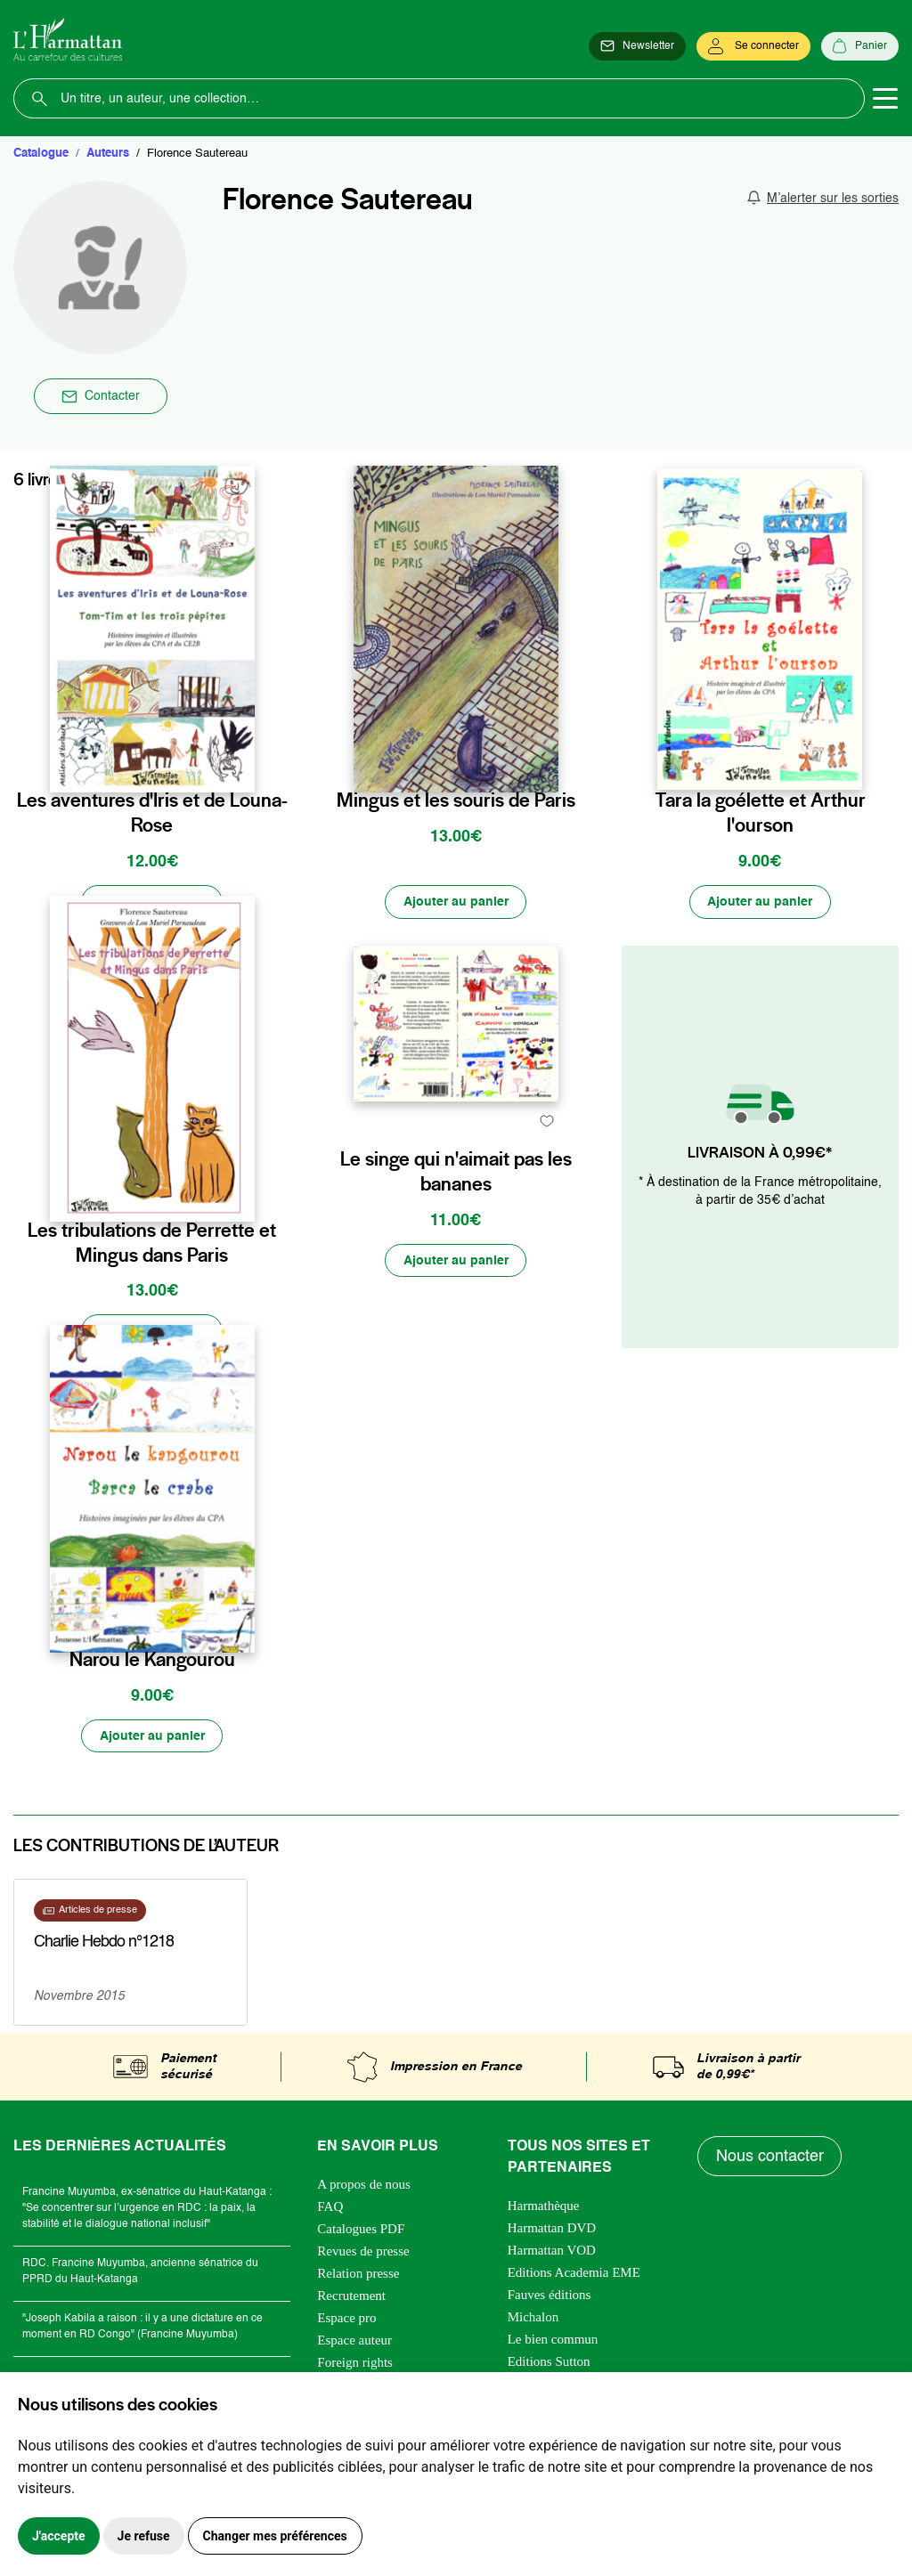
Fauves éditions (549, 2297)
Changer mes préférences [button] (275, 2536)
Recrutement (351, 2298)
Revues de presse (363, 2254)
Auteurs (107, 153)
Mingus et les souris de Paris (456, 799)
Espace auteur (354, 2343)
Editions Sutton (549, 2364)
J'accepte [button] (59, 2536)
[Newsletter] (637, 46)
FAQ (330, 2209)
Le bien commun (553, 2342)
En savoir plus (94, 1971)
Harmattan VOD (552, 2253)
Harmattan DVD (552, 2230)
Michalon (533, 2319)
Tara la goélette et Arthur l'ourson (760, 812)
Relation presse (358, 2276)
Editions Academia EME (574, 2275)
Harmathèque (544, 2208)
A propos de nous (364, 2187)
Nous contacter (770, 2158)
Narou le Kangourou (152, 1660)
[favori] (243, 763)
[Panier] (860, 46)
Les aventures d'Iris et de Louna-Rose (152, 812)
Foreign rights (355, 2365)
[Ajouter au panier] (152, 902)
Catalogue (41, 153)
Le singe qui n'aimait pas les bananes (456, 1242)
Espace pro (346, 2320)
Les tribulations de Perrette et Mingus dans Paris (152, 1242)
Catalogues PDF (360, 2231)
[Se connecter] (753, 46)
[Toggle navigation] (885, 98)
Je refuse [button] (144, 2536)
